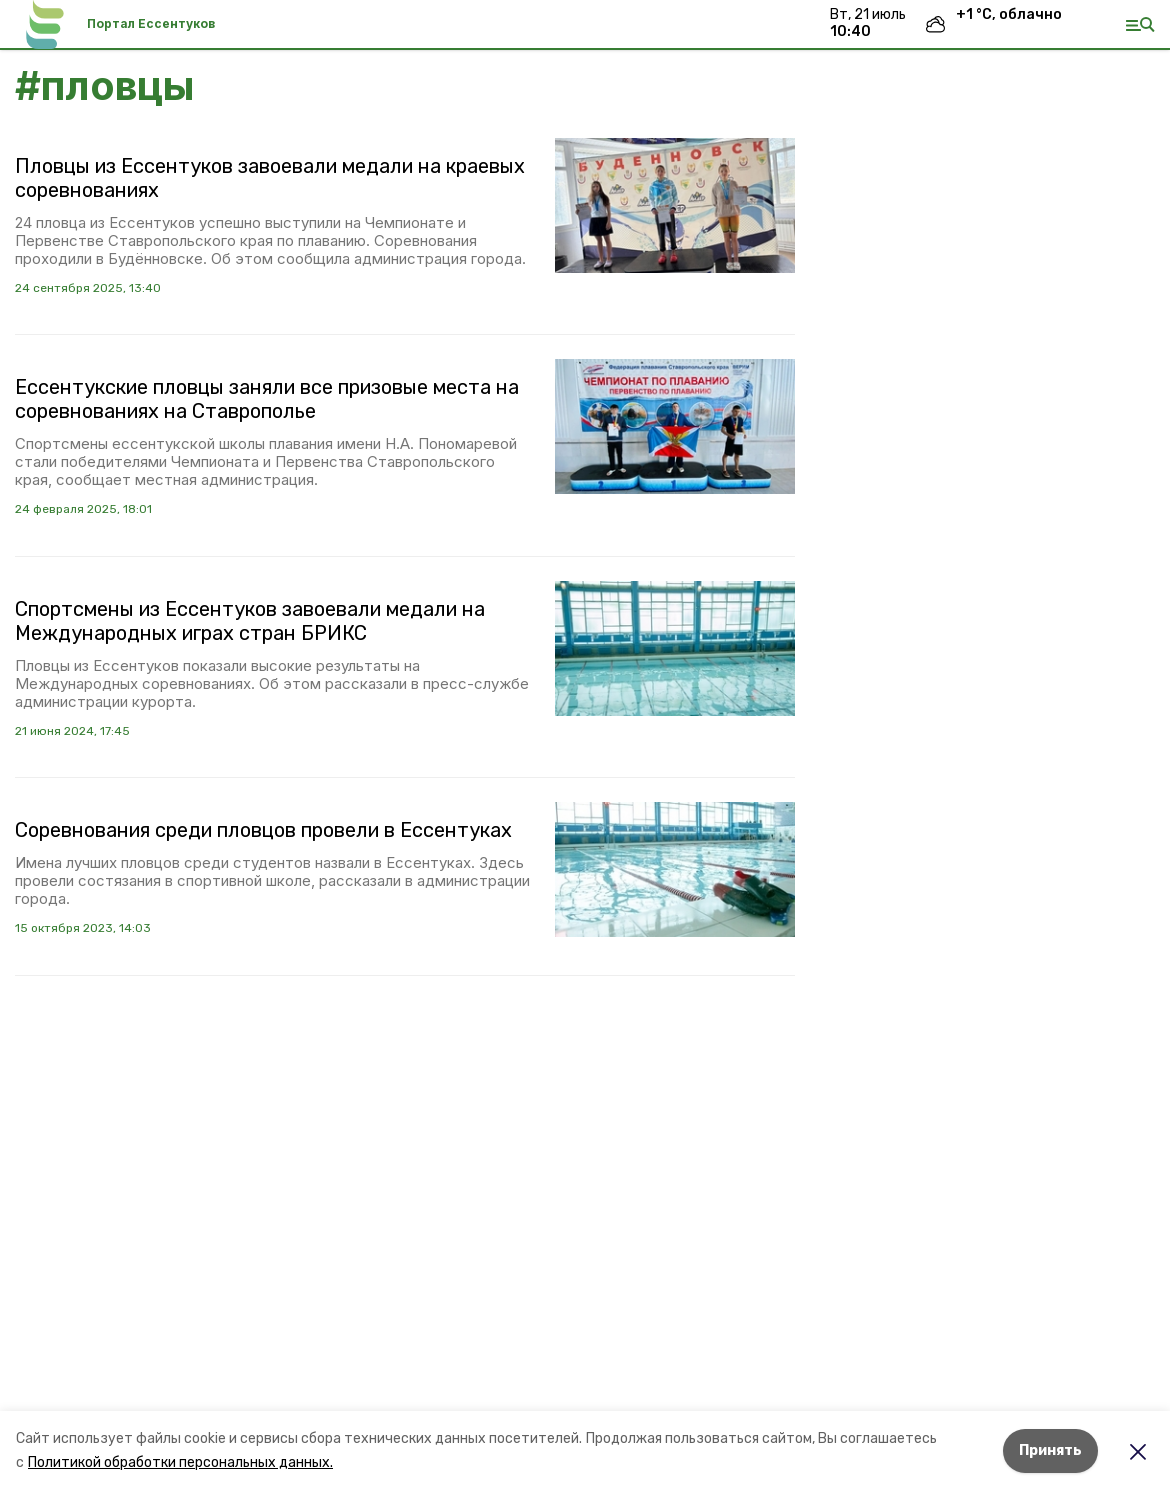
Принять (1050, 1450)
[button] (675, 205)
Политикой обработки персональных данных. (180, 1462)
